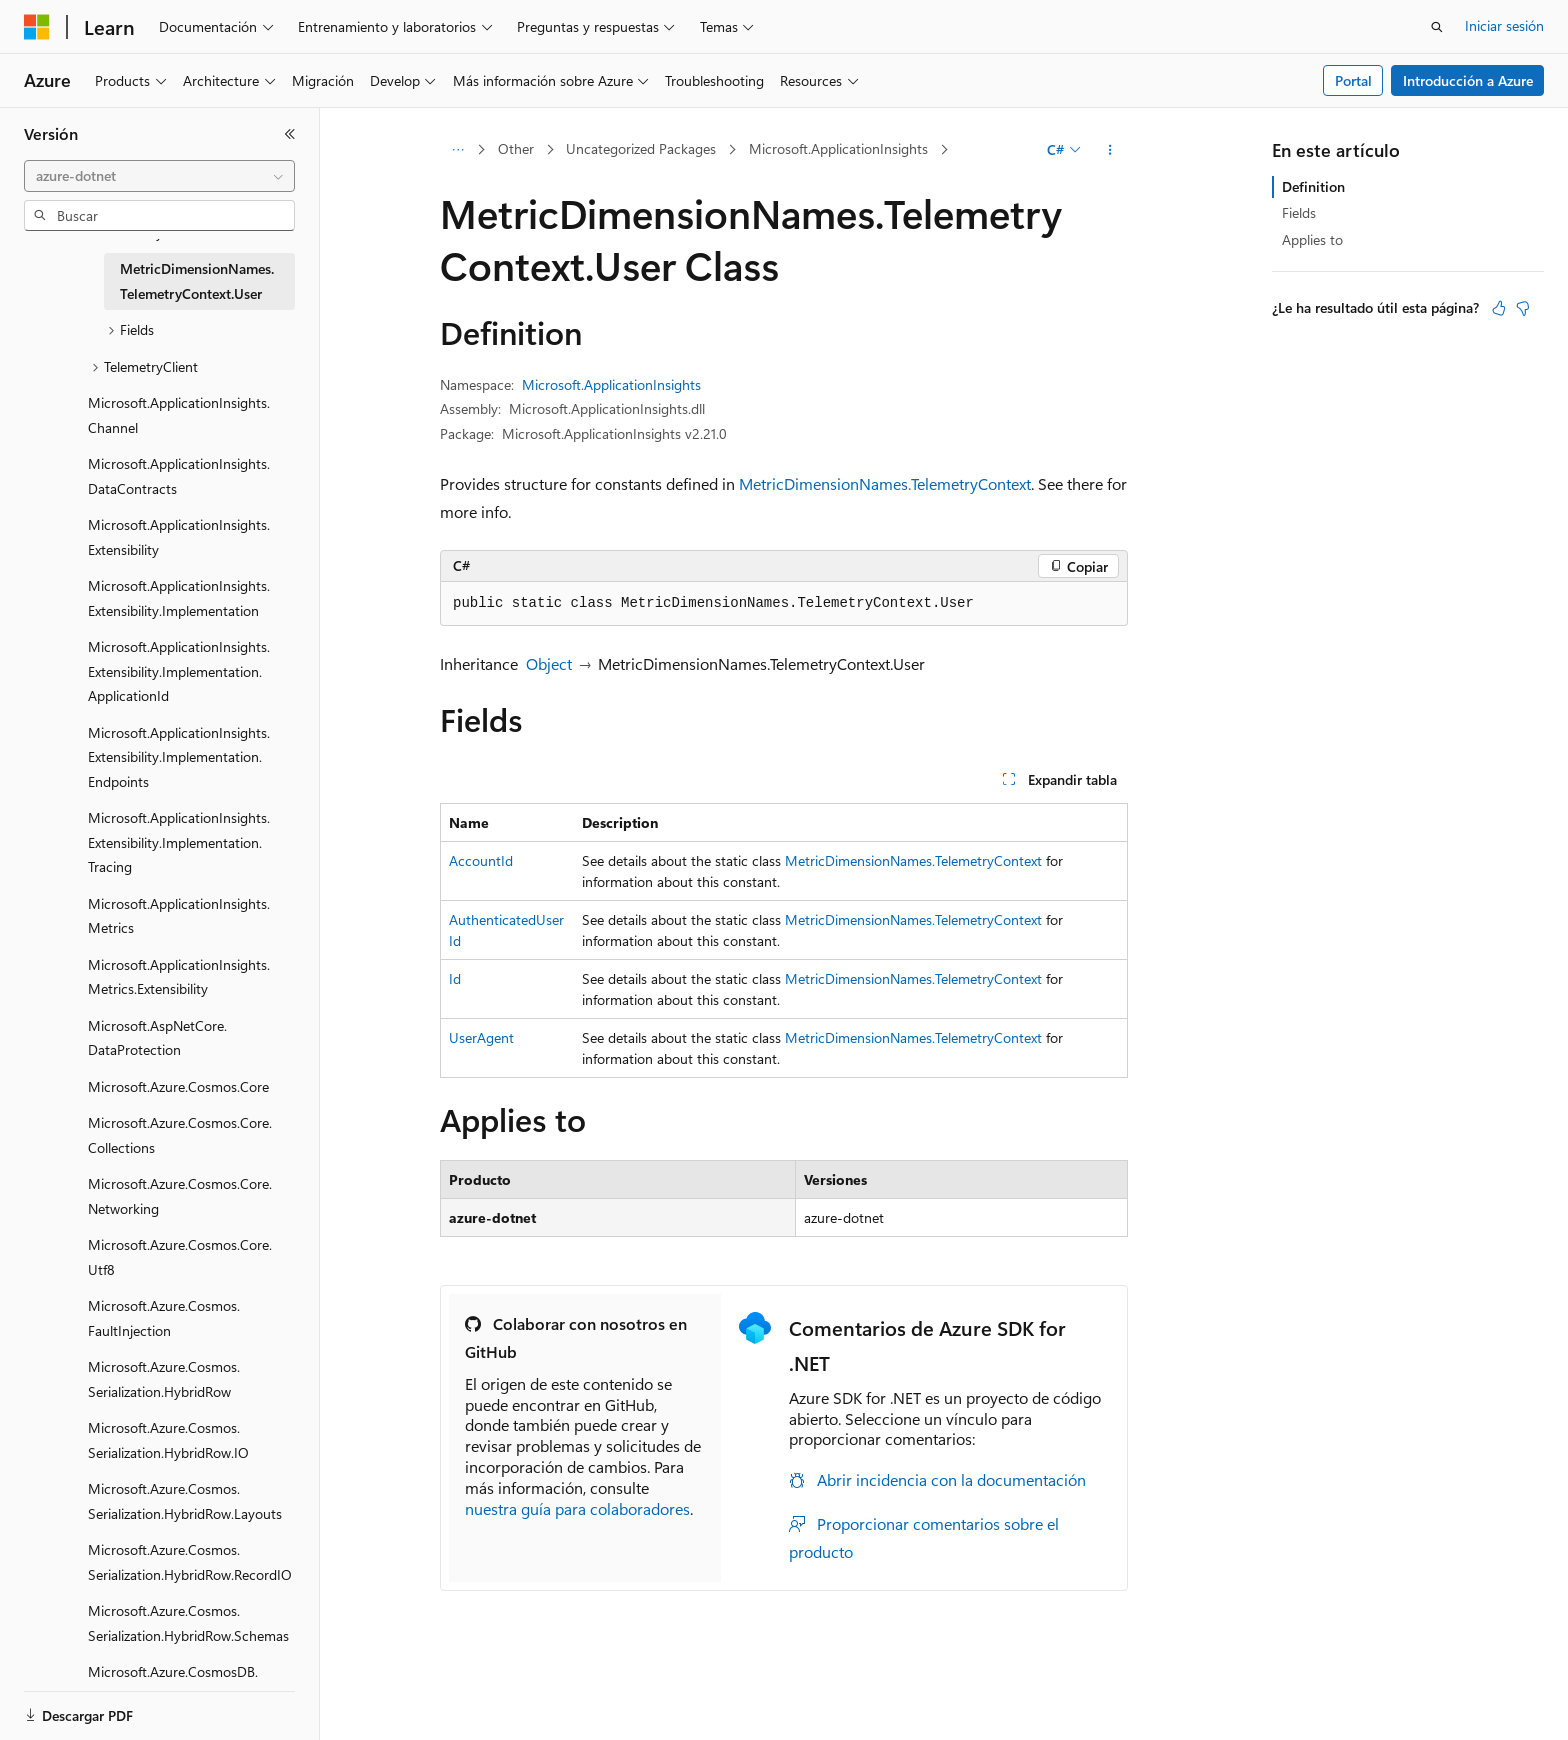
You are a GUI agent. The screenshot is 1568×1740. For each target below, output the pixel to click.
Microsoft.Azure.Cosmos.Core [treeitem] (178, 1086)
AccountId (481, 860)
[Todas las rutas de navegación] (457, 150)
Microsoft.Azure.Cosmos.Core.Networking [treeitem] (180, 1196)
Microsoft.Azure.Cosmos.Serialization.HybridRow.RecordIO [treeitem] (190, 1562)
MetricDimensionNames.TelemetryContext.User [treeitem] (197, 281)
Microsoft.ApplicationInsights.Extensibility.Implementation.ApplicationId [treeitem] (179, 671)
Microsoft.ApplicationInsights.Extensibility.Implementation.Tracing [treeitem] (179, 842)
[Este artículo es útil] (1499, 308)
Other (516, 148)
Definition (1313, 186)
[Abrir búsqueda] (1437, 27)
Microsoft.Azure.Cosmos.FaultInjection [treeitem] (164, 1318)
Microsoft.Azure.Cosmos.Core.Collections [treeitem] (180, 1135)
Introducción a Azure (1468, 80)
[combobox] (159, 176)
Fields (1299, 212)
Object (549, 663)
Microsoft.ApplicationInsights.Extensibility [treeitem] (179, 537)
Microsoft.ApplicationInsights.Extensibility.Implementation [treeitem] (179, 598)
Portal (1353, 80)
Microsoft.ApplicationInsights (838, 148)
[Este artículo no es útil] (1523, 308)
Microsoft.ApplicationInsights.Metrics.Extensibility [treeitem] (179, 977)
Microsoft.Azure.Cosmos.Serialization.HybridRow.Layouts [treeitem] (185, 1501)
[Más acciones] (1110, 150)
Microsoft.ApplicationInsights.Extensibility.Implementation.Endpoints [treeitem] (179, 757)
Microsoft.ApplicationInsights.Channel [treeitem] (179, 415)
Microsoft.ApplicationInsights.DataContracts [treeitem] (179, 476)
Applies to (1312, 239)
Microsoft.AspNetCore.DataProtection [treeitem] (157, 1038)
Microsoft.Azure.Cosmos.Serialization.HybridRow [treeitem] (164, 1379)
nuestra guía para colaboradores (577, 1508)
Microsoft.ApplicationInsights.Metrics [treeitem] (179, 916)
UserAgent (481, 1037)
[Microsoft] (37, 27)
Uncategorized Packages (641, 148)
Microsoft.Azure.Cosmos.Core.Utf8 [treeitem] (180, 1257)
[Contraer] (290, 134)
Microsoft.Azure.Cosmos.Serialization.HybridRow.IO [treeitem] (168, 1440)
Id (455, 978)
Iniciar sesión (1504, 25)
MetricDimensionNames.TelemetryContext (885, 483)
